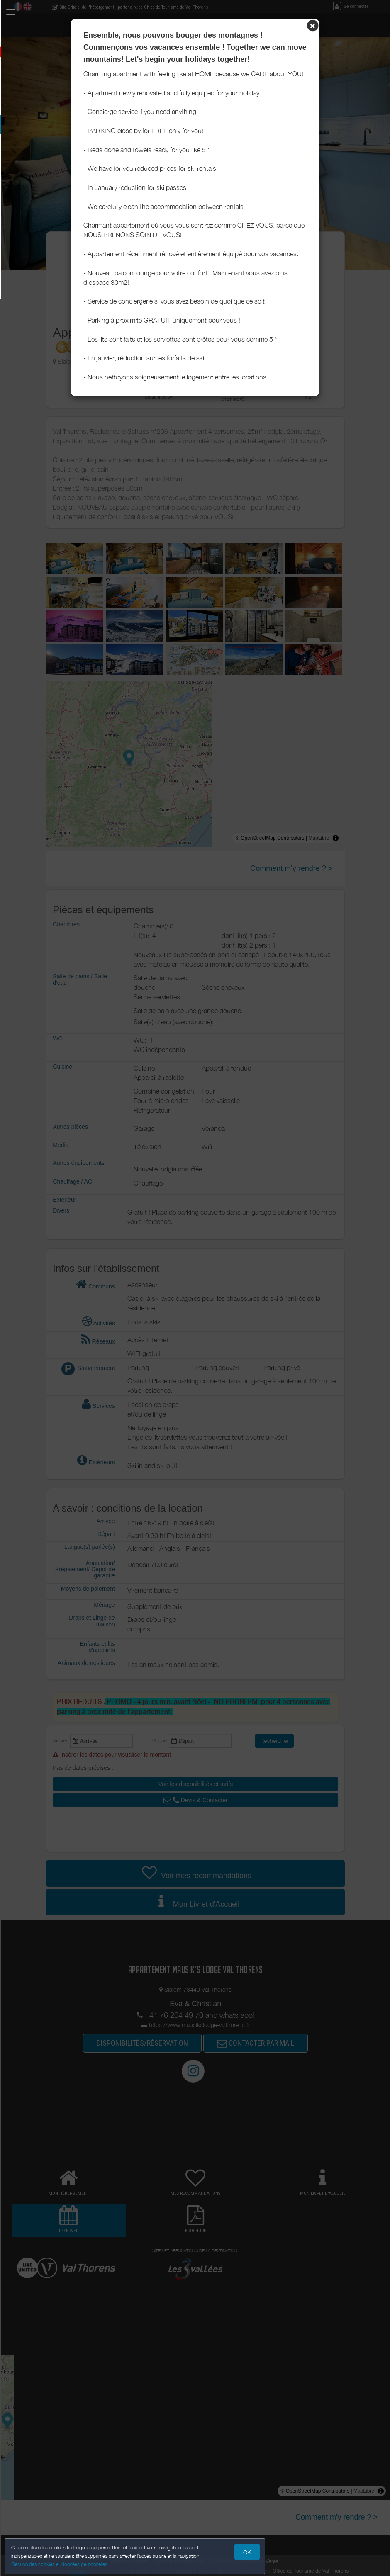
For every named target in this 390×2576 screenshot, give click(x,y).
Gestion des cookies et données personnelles (63, 2562)
